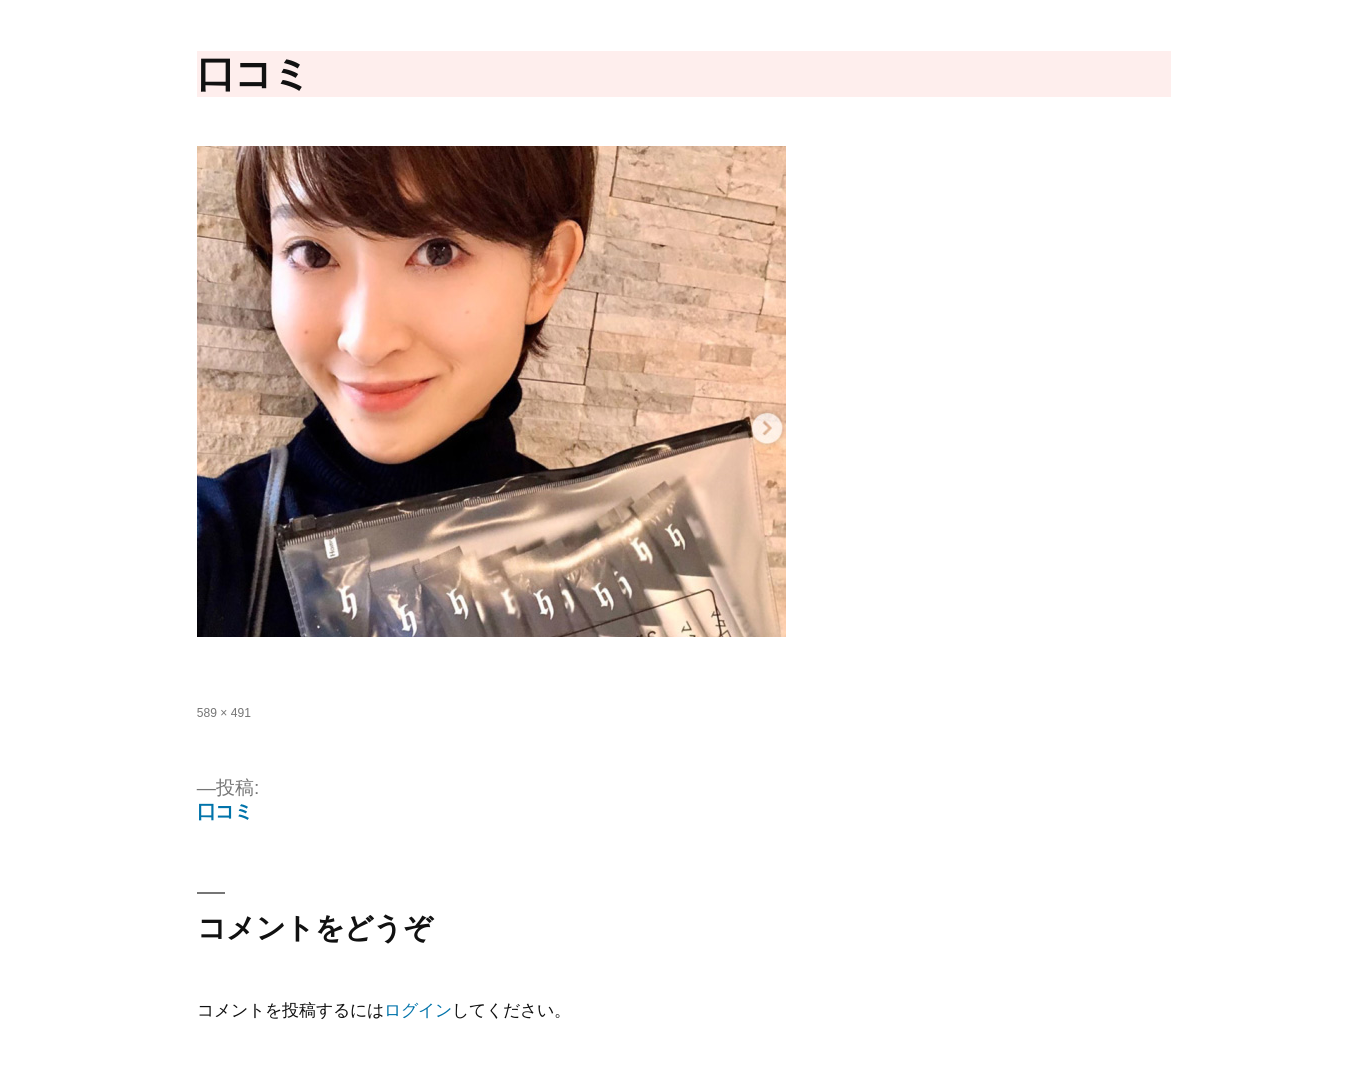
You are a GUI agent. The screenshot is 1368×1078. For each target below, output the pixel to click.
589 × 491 (224, 713)
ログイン (418, 1010)
